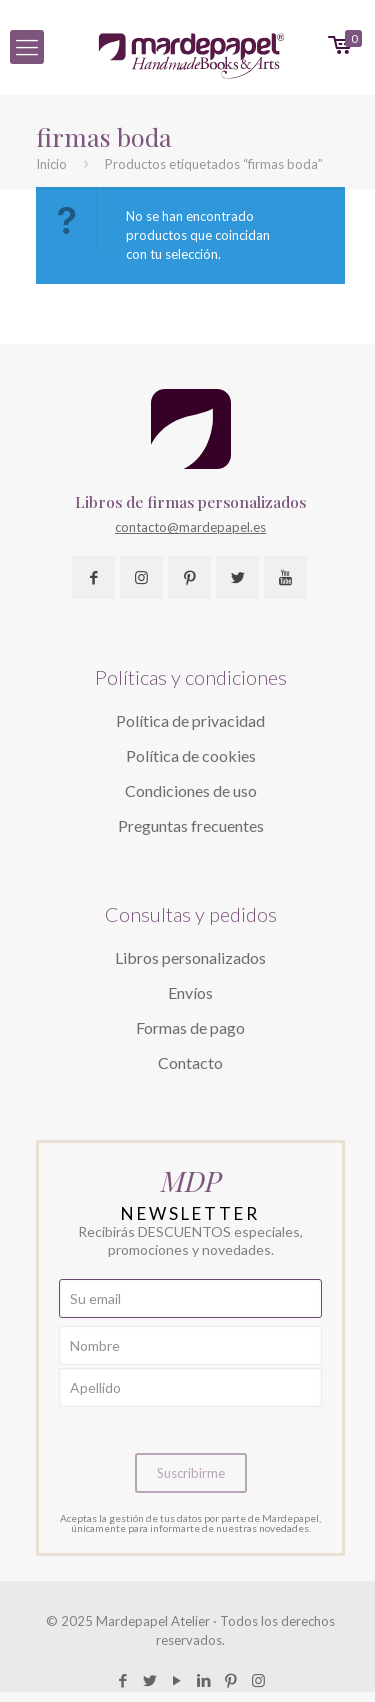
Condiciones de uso (191, 790)
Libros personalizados (190, 957)
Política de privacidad (190, 720)
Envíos (190, 992)
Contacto (190, 1062)
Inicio (51, 164)
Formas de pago (190, 1027)
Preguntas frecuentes (191, 825)
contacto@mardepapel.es (190, 527)
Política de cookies (191, 755)
